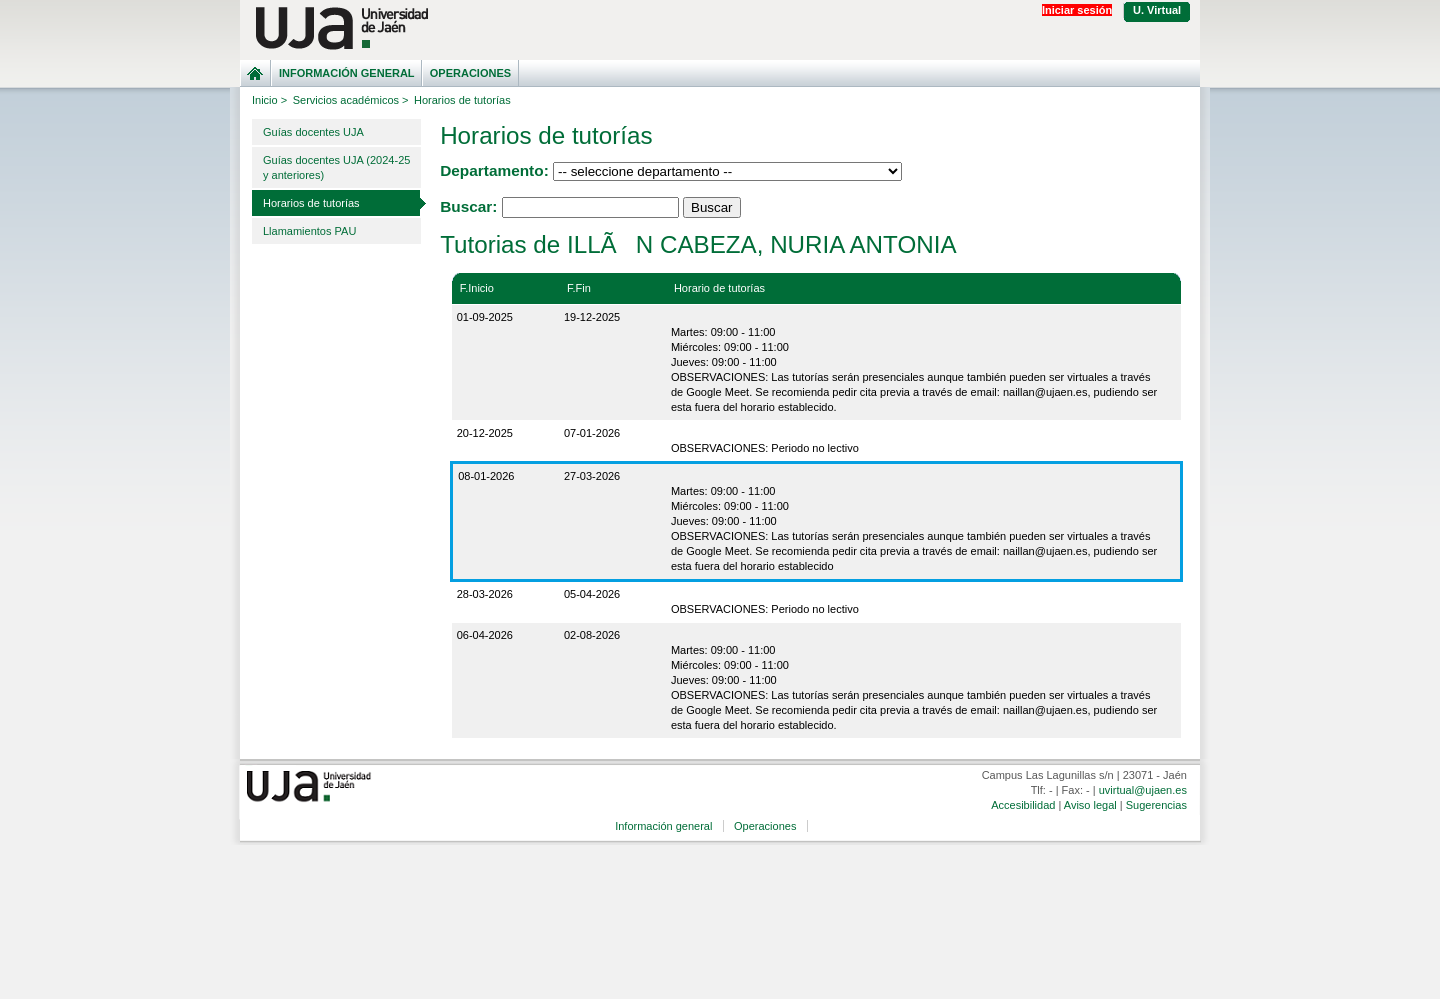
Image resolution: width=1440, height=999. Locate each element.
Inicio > (269, 100)
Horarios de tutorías (311, 203)
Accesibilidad (1023, 805)
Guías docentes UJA (313, 132)
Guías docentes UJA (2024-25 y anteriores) (336, 167)
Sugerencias (1156, 805)
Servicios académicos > (351, 100)
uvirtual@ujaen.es (1143, 790)
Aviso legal (1090, 805)
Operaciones (470, 73)
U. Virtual (1157, 10)
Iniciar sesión (1077, 10)
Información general (347, 73)
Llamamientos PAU (309, 231)
